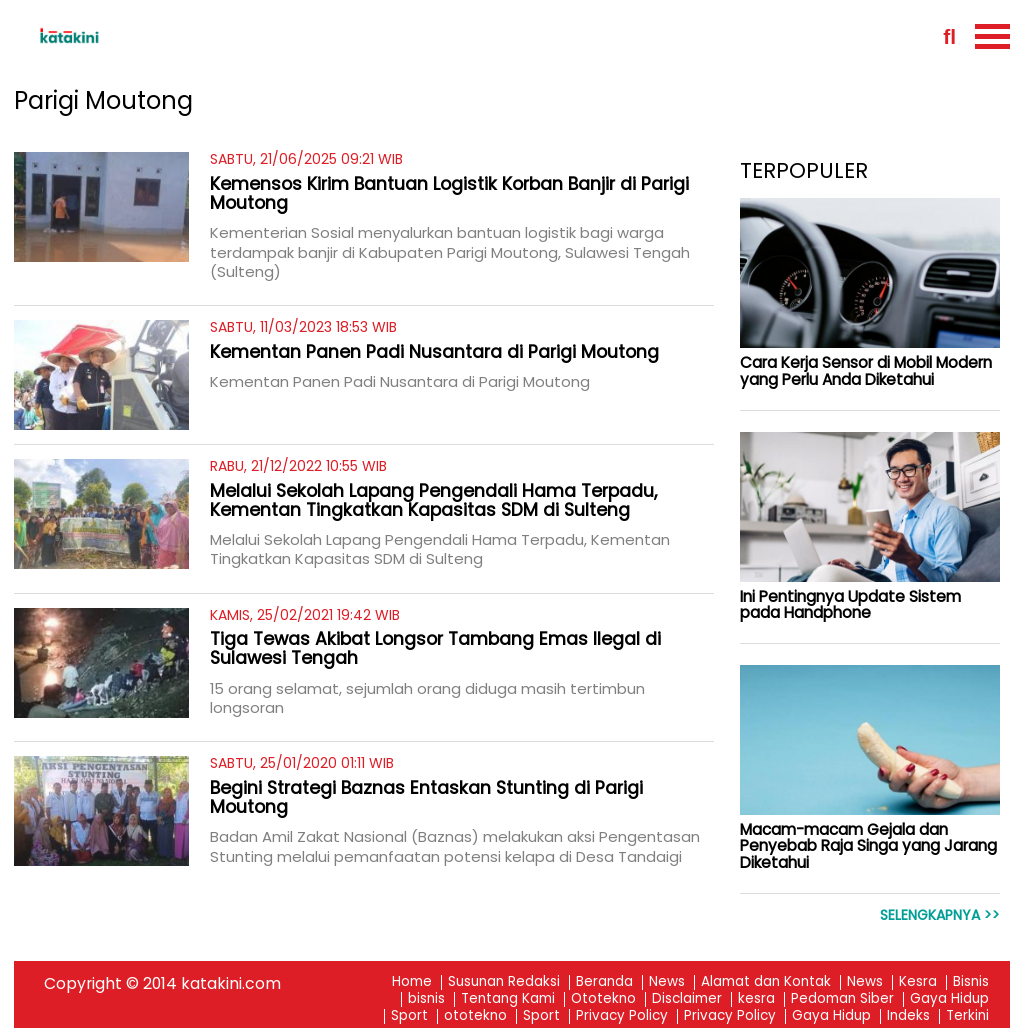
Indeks (908, 1016)
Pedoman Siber (842, 999)
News (667, 982)
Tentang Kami (508, 999)
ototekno (475, 1016)
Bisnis (971, 982)
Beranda (604, 982)
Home (412, 982)
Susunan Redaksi (504, 982)
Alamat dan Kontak (766, 982)
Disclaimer (687, 999)
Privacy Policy (622, 1016)
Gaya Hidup (949, 999)
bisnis (426, 999)
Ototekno (603, 999)
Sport (409, 1016)
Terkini (967, 1016)
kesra (756, 999)
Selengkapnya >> (940, 915)
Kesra (918, 982)
